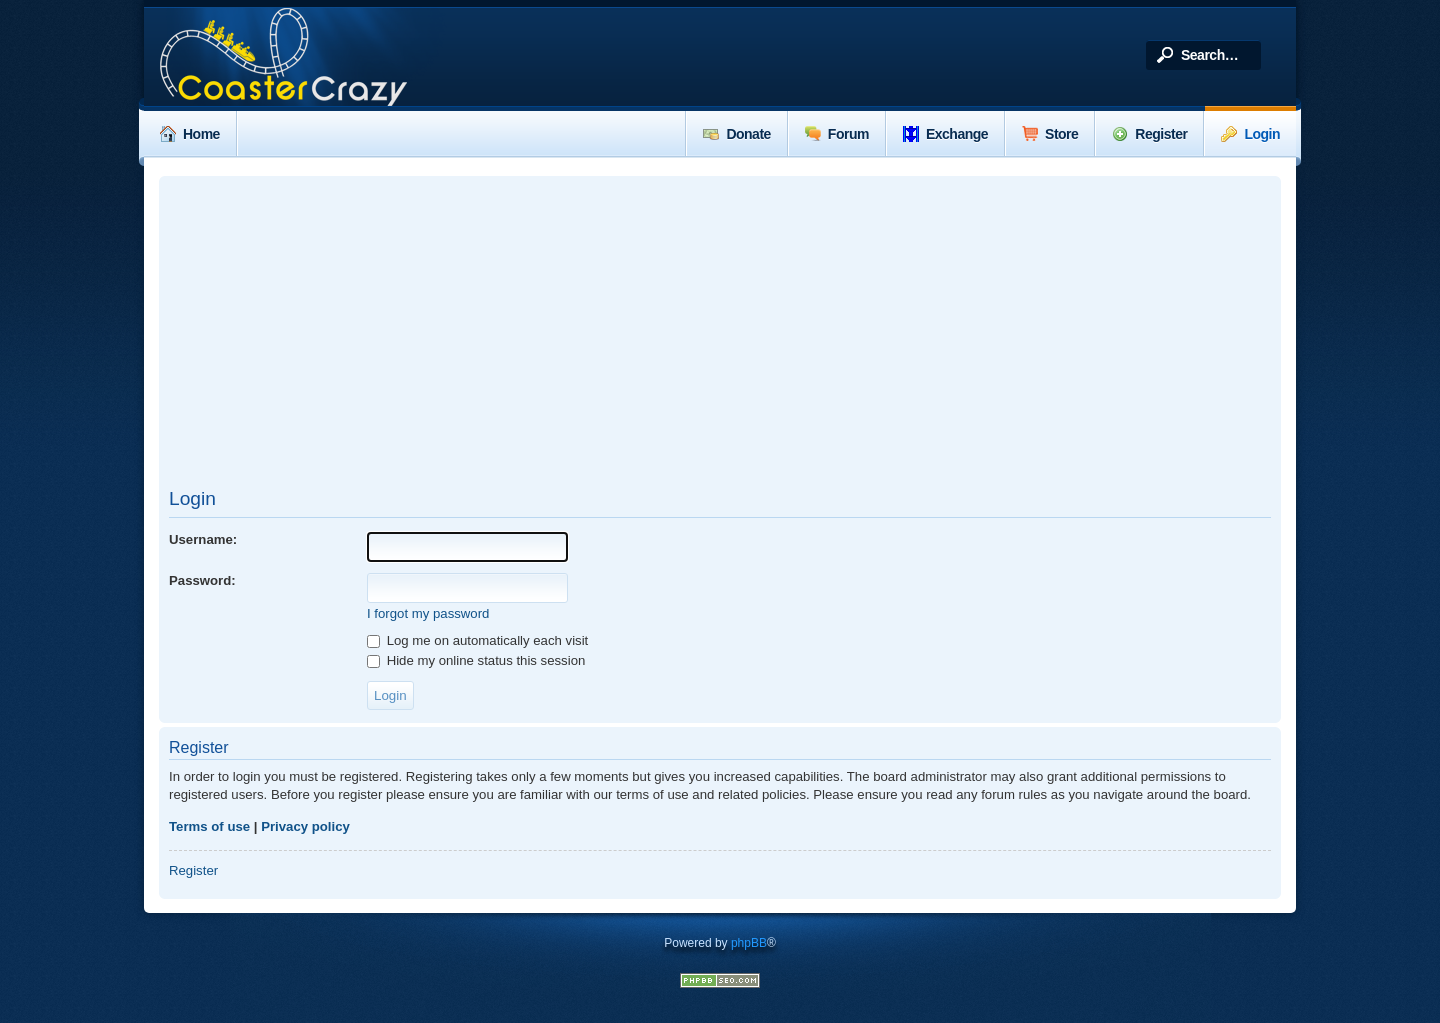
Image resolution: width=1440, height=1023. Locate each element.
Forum (837, 134)
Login (1250, 134)
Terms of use (209, 826)
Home (190, 134)
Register (1149, 134)
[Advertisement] (720, 331)
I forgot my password (428, 613)
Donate (736, 134)
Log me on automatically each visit (477, 640)
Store (1050, 134)
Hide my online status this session (476, 660)
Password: (202, 580)
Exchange (945, 134)
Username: (203, 539)
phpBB (749, 943)
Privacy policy (305, 826)
